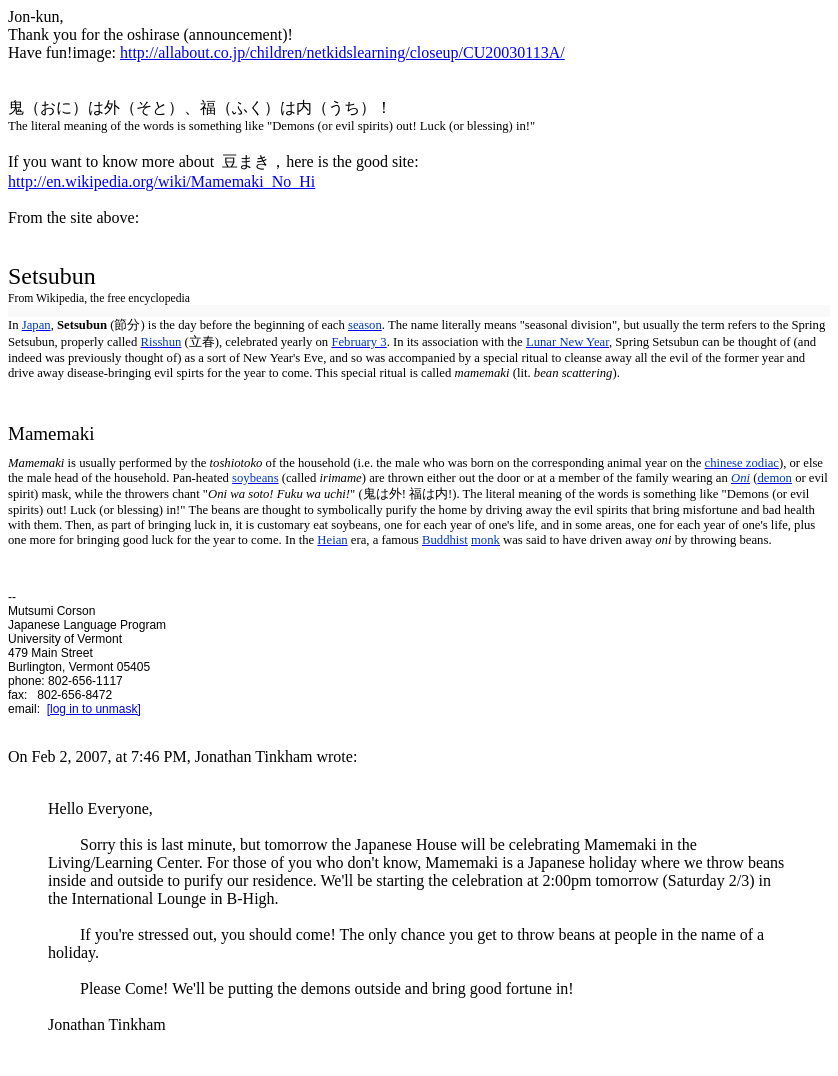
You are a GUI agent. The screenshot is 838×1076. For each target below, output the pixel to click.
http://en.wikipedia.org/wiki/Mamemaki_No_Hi (161, 181)
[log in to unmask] (94, 709)
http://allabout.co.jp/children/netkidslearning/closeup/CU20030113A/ (342, 52)
